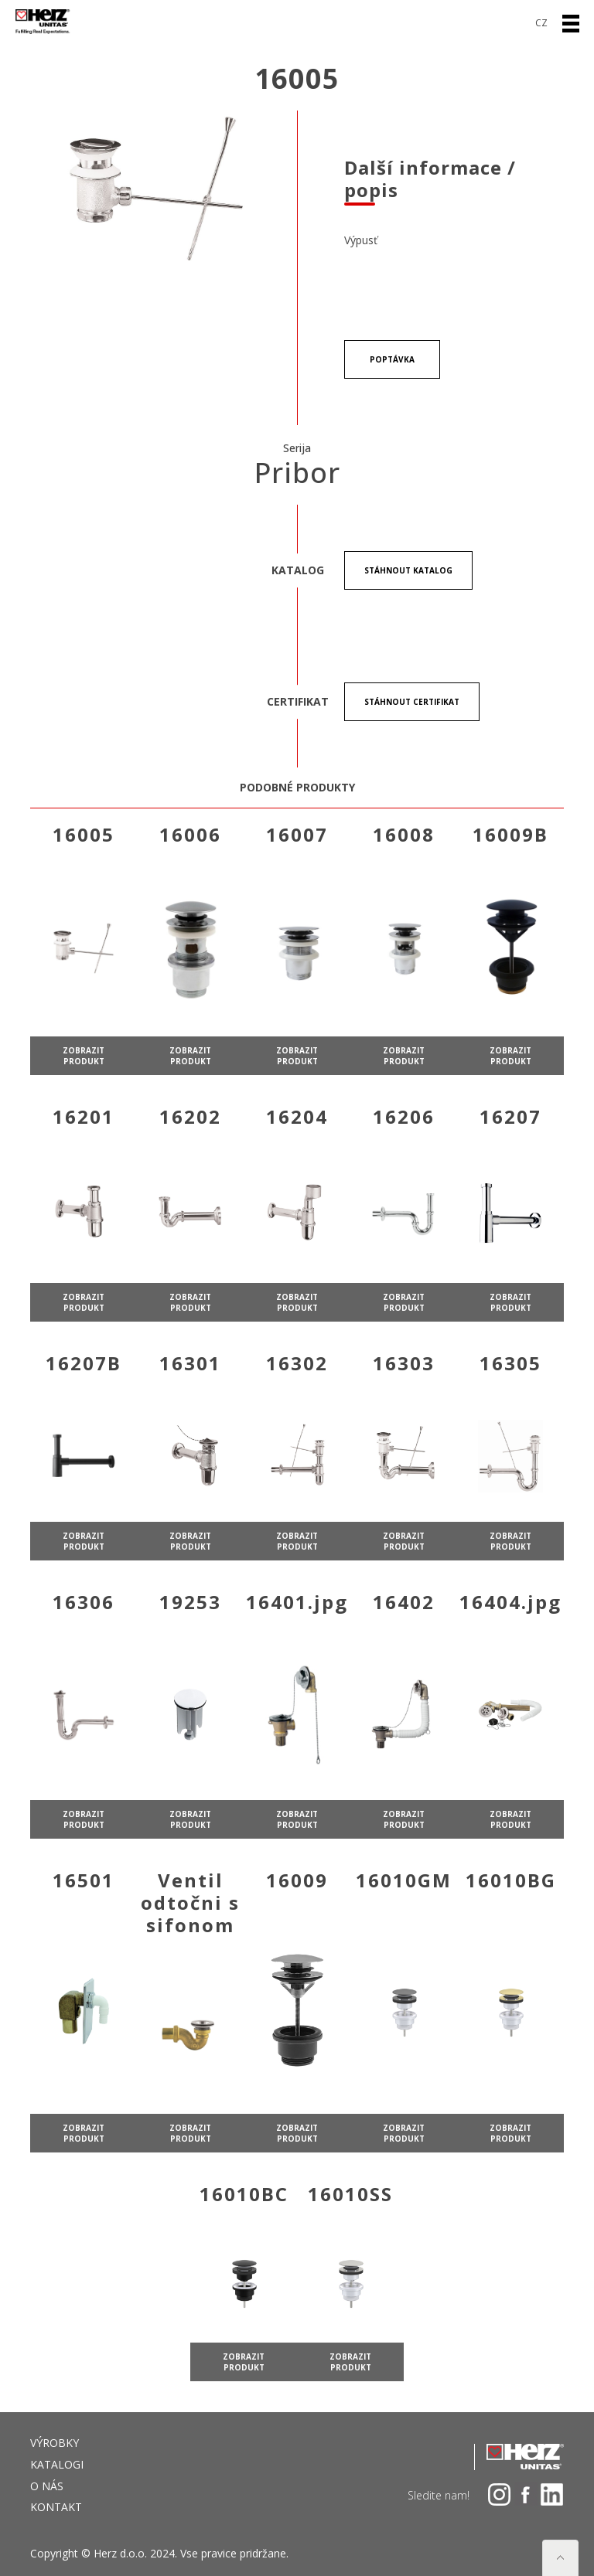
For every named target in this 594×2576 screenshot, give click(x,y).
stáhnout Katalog (408, 570)
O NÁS (46, 2486)
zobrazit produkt (83, 1110)
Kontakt (56, 2506)
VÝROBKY (54, 2442)
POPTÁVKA (392, 359)
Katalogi (57, 2464)
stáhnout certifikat (411, 701)
